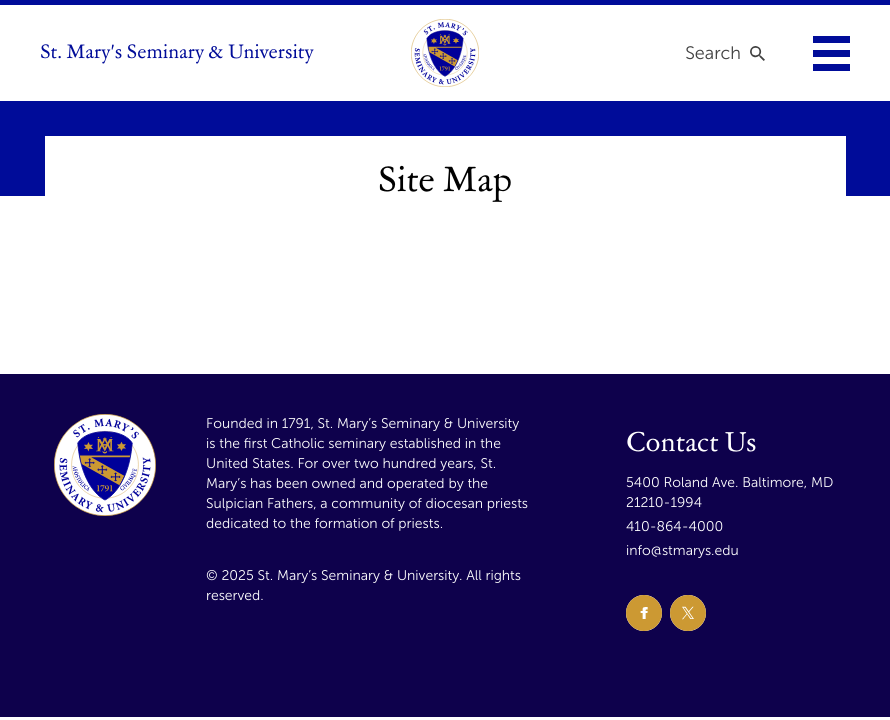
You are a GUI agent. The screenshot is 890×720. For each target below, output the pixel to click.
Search (713, 53)
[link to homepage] (445, 53)
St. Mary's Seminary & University (177, 53)
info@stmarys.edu (682, 550)
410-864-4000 (674, 526)
